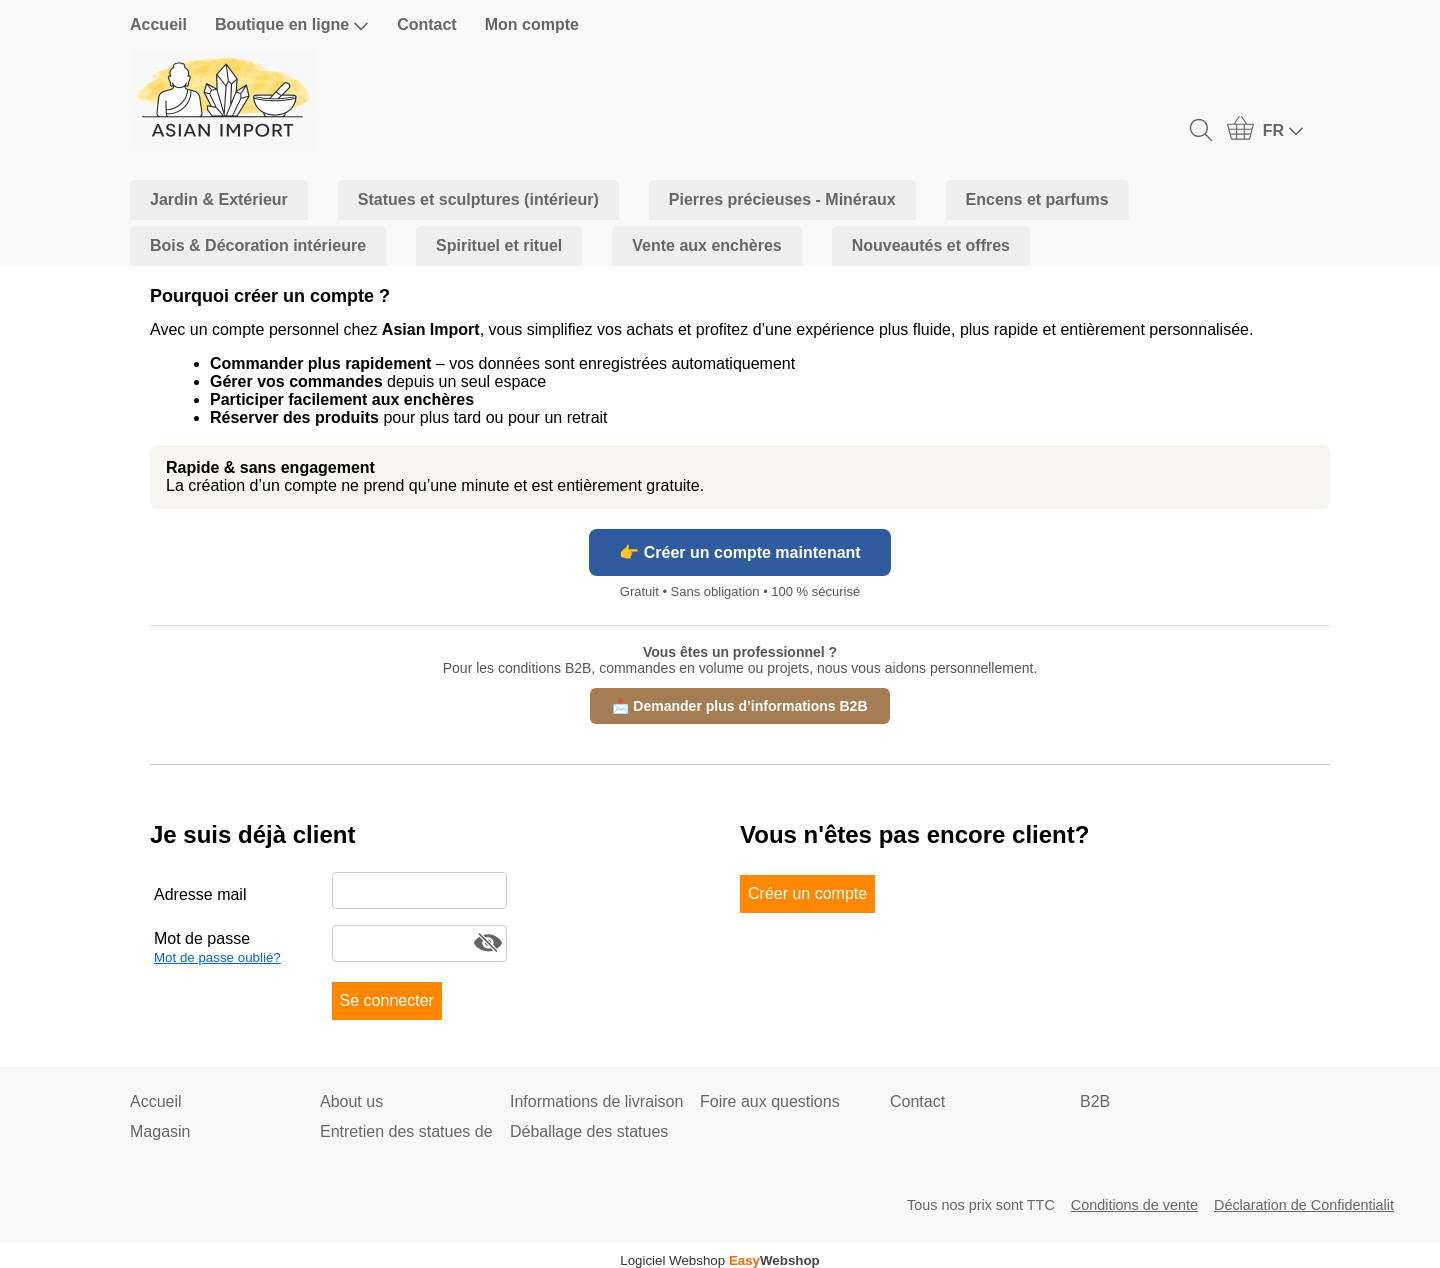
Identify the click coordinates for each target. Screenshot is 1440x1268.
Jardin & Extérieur (219, 199)
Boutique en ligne (292, 25)
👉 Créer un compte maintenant (739, 552)
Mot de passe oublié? (217, 957)
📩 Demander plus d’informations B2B (739, 706)
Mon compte (532, 24)
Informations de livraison (596, 1101)
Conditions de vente (1134, 1205)
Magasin (160, 1131)
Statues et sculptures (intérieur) (478, 199)
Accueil (158, 24)
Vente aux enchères (706, 245)
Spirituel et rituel (499, 245)
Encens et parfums (1037, 199)
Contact (427, 24)
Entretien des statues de (406, 1131)
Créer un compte (807, 893)
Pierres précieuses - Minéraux (782, 199)
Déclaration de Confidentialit (1304, 1205)
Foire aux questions (770, 1101)
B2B (1095, 1101)
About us (351, 1101)
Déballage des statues (589, 1131)
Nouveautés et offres (931, 245)
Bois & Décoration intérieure (258, 245)
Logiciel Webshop (720, 1260)
